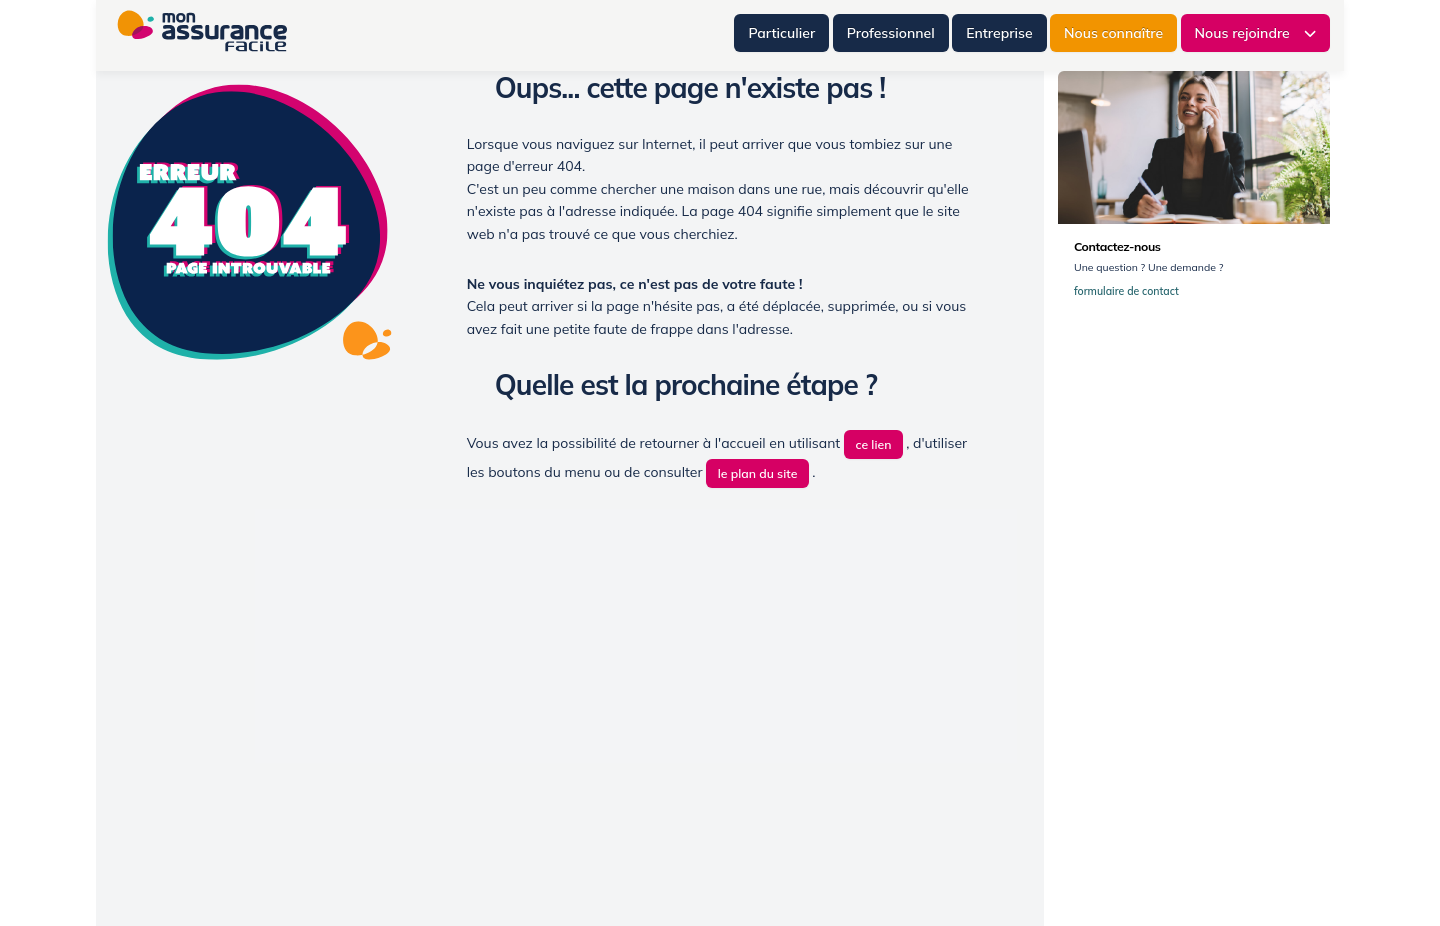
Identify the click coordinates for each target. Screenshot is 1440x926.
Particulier (781, 33)
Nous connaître (1113, 33)
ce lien (873, 444)
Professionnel (891, 33)
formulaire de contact (1131, 292)
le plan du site (758, 473)
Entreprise (999, 33)
